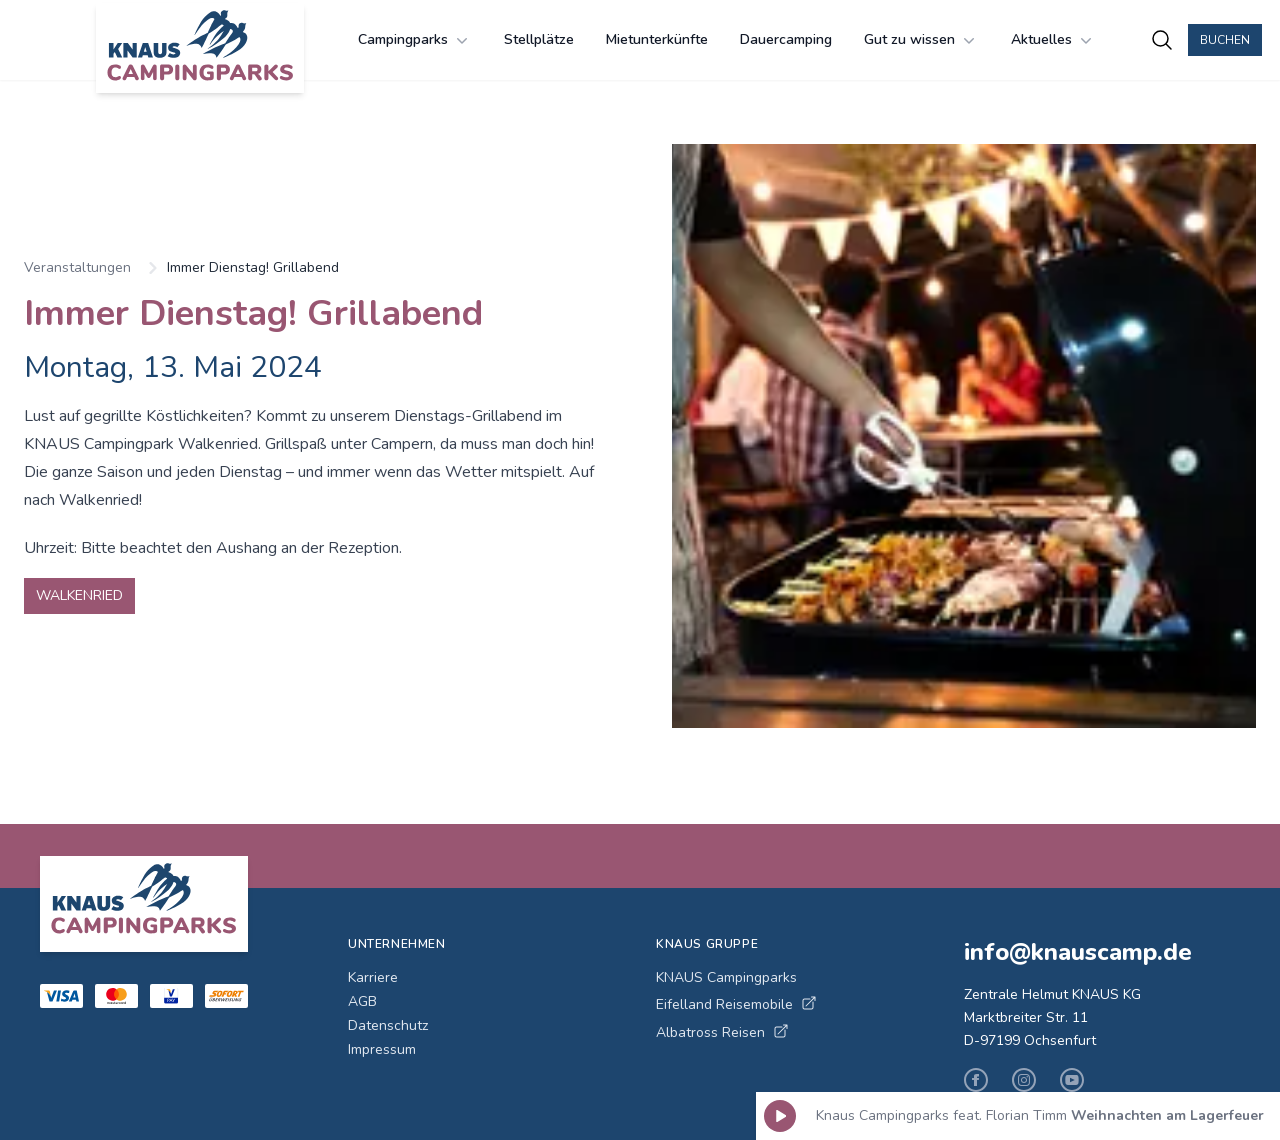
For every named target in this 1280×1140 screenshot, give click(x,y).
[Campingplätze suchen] (1162, 40)
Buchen (1225, 40)
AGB (362, 1001)
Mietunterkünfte (657, 39)
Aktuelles (1053, 40)
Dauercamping (786, 39)
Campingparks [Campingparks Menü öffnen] (415, 40)
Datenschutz (388, 1025)
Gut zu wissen (921, 40)
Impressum (382, 1049)
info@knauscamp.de (1078, 952)
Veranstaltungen (77, 267)
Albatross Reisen (722, 1032)
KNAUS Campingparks (726, 977)
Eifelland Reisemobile (736, 1004)
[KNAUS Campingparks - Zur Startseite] (200, 48)
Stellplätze (539, 39)
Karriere (373, 977)
